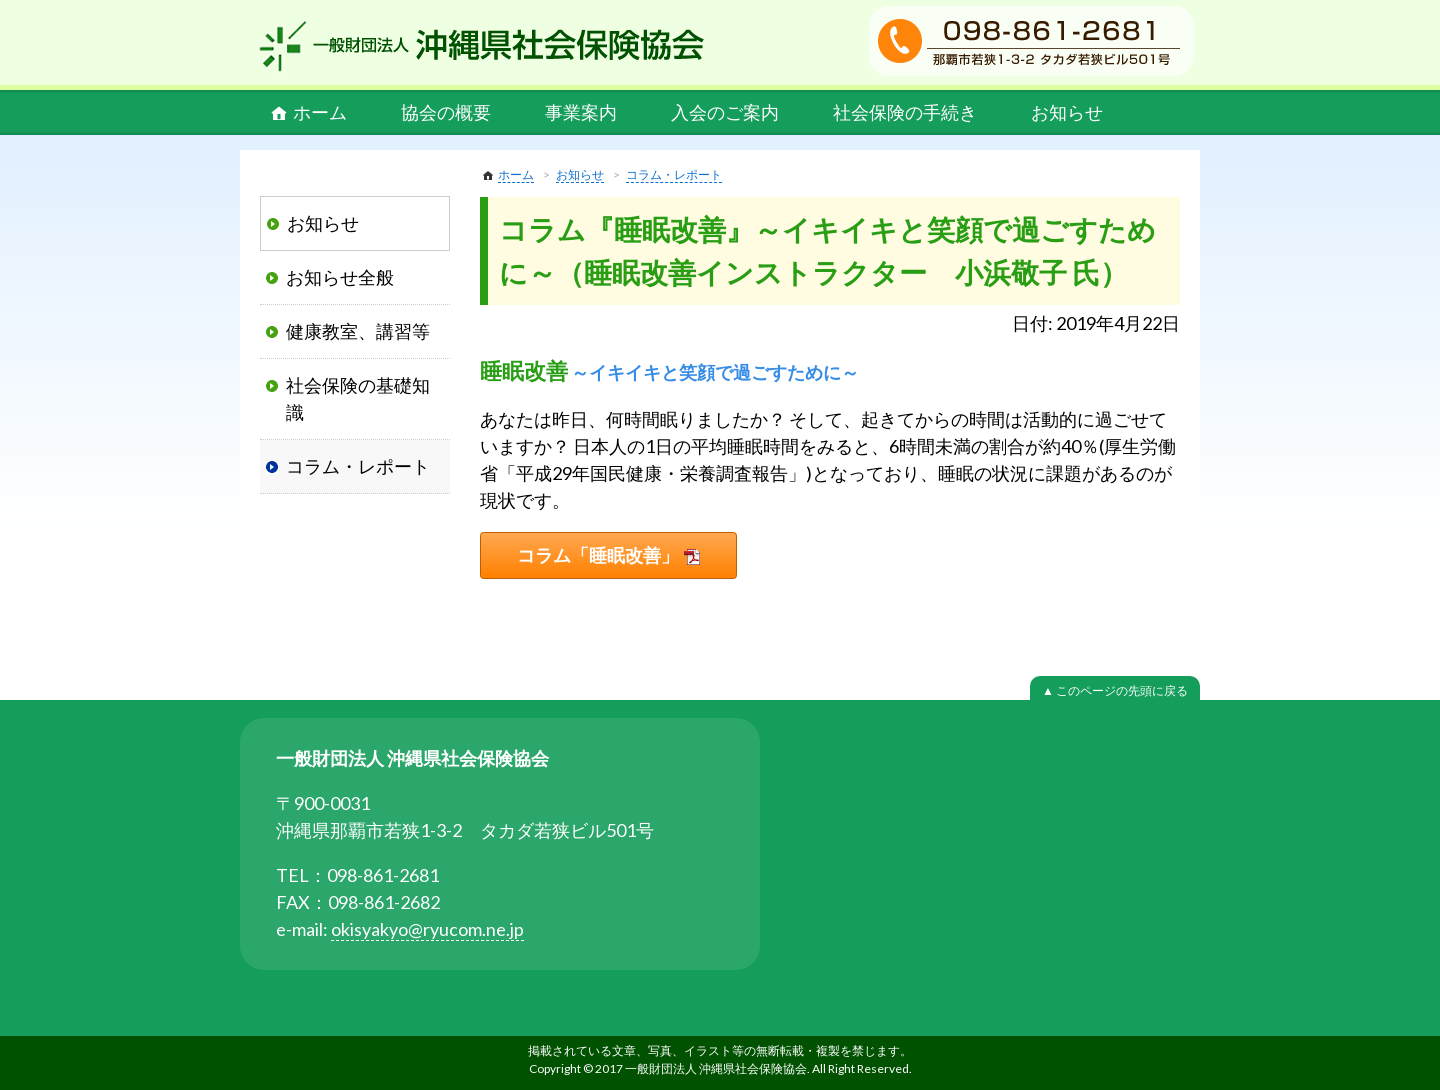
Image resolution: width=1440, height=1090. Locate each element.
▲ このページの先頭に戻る (1115, 690)
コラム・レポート (674, 174)
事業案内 (581, 112)
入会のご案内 (725, 112)
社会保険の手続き (905, 112)
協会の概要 (446, 112)
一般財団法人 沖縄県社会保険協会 (482, 46)
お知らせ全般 (340, 277)
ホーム (320, 112)
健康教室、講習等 (358, 331)
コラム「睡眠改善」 (598, 555)
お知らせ (1067, 112)
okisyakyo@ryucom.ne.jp (427, 929)
